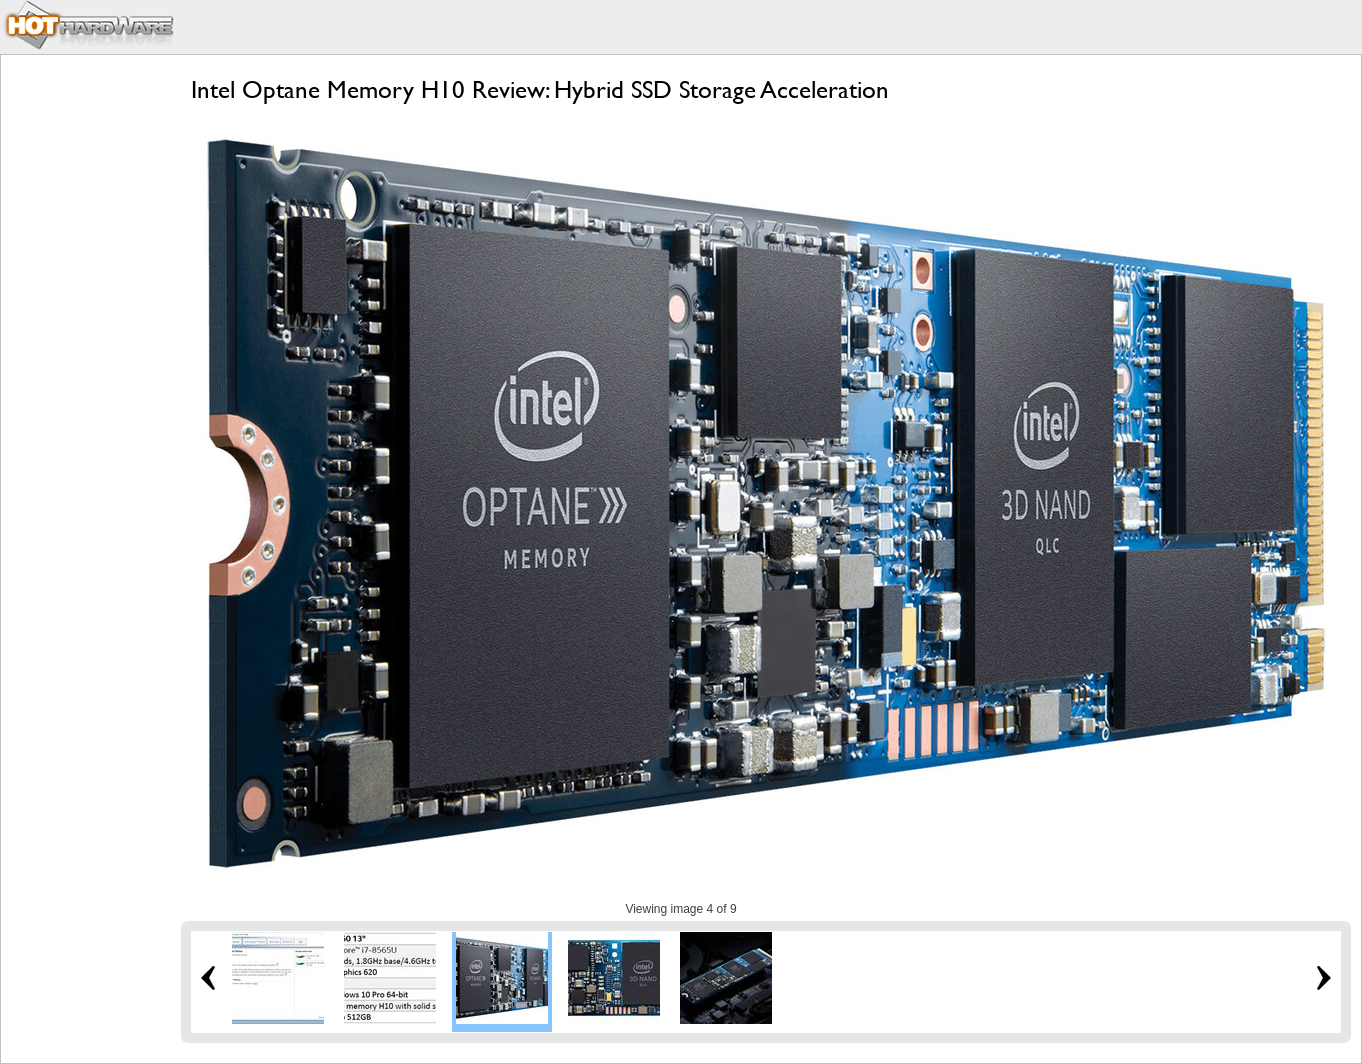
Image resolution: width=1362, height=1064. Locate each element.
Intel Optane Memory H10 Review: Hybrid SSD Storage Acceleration (540, 89)
